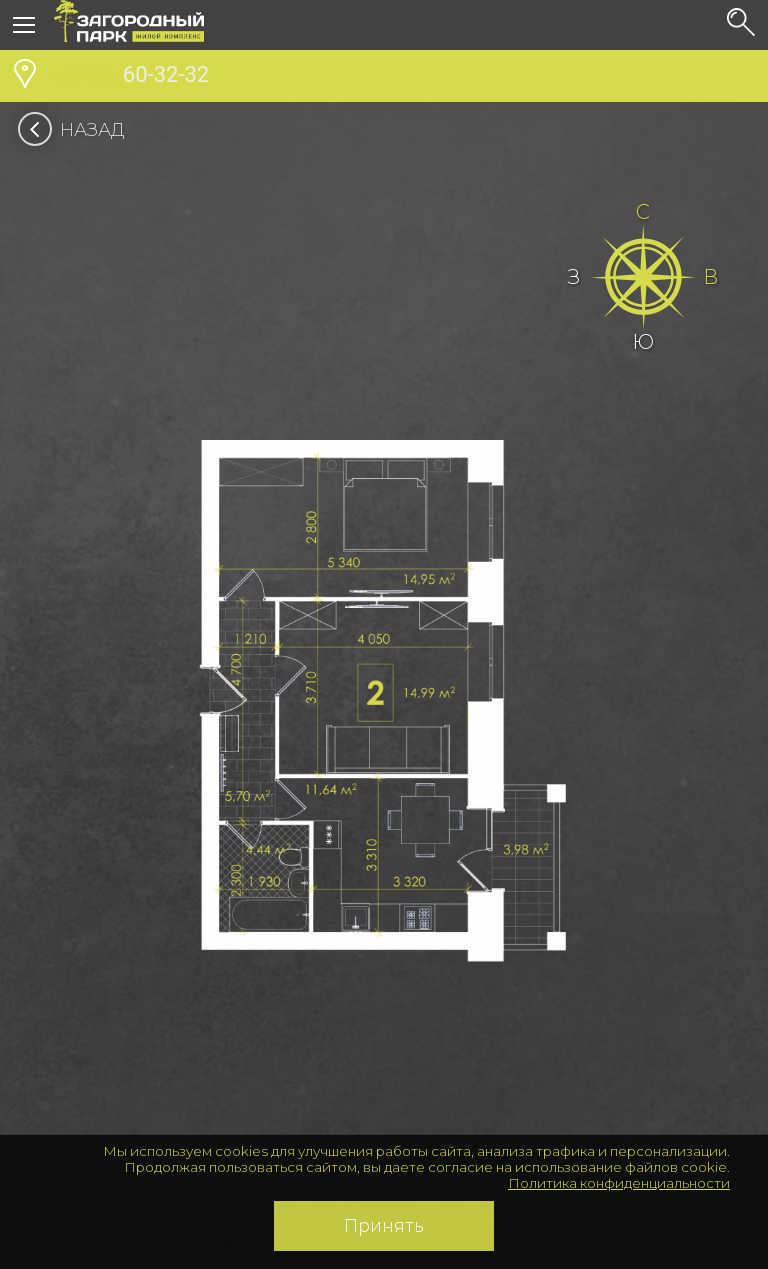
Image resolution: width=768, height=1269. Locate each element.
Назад (77, 130)
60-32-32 (131, 77)
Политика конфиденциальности (619, 1183)
